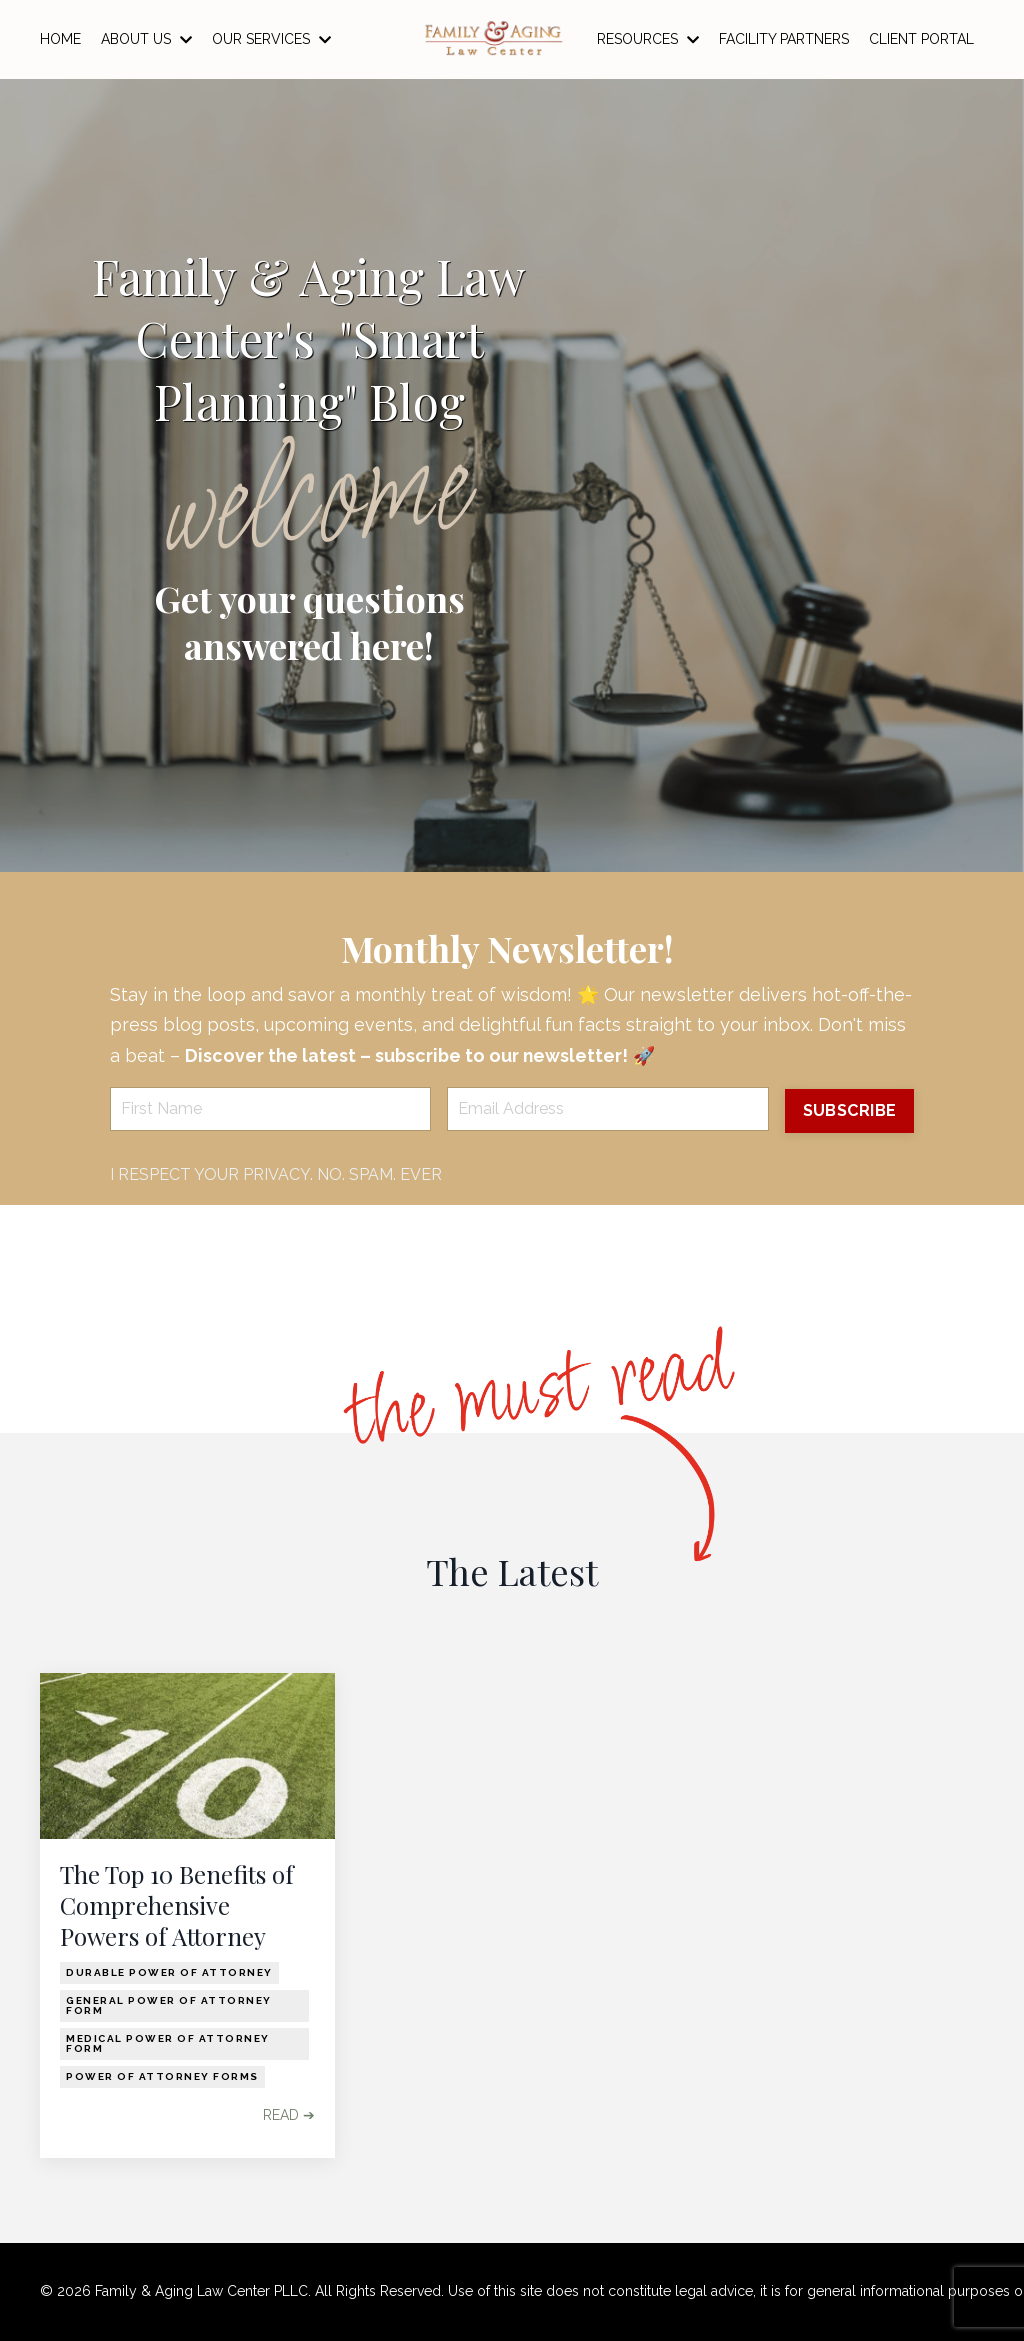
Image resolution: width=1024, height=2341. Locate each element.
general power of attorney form (169, 2006)
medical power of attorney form (168, 2044)
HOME (60, 39)
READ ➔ (289, 2116)
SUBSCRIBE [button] (848, 1110)
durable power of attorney (169, 1973)
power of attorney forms (162, 2077)
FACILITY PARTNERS (784, 39)
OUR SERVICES (271, 39)
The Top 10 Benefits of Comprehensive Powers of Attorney (177, 1905)
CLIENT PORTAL (921, 39)
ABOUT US (146, 39)
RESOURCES (648, 39)
